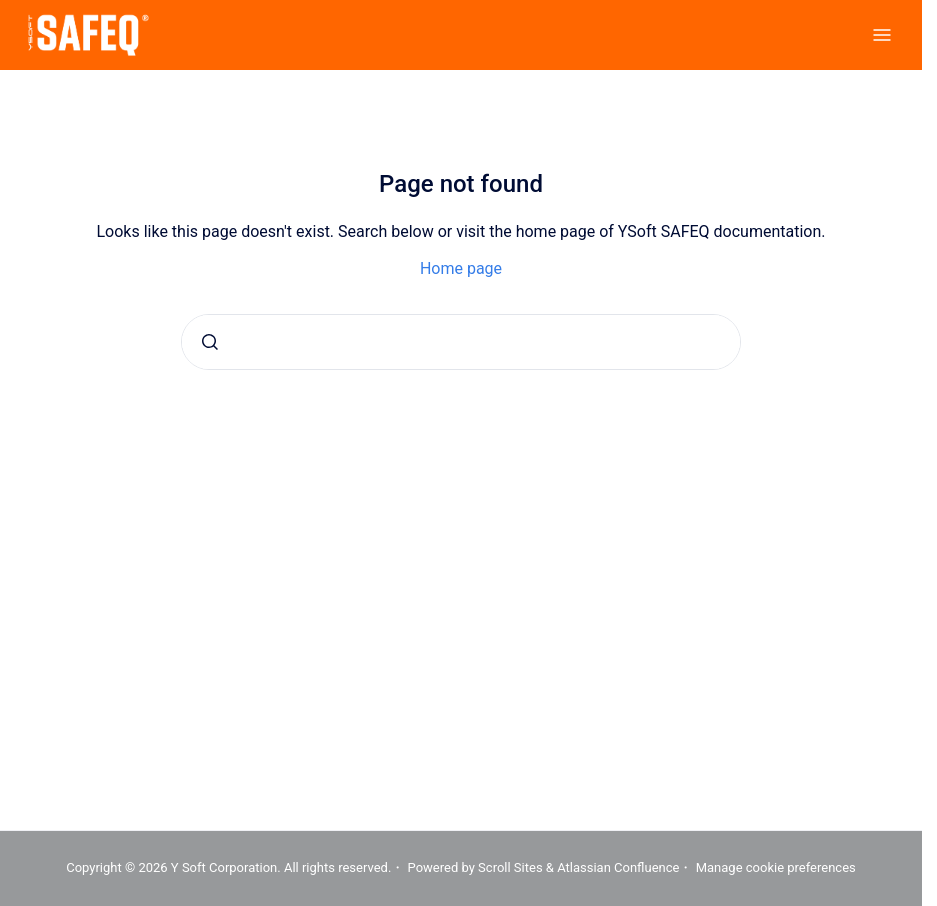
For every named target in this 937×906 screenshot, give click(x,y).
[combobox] (461, 342)
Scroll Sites (510, 867)
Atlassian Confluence (618, 867)
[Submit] (210, 342)
